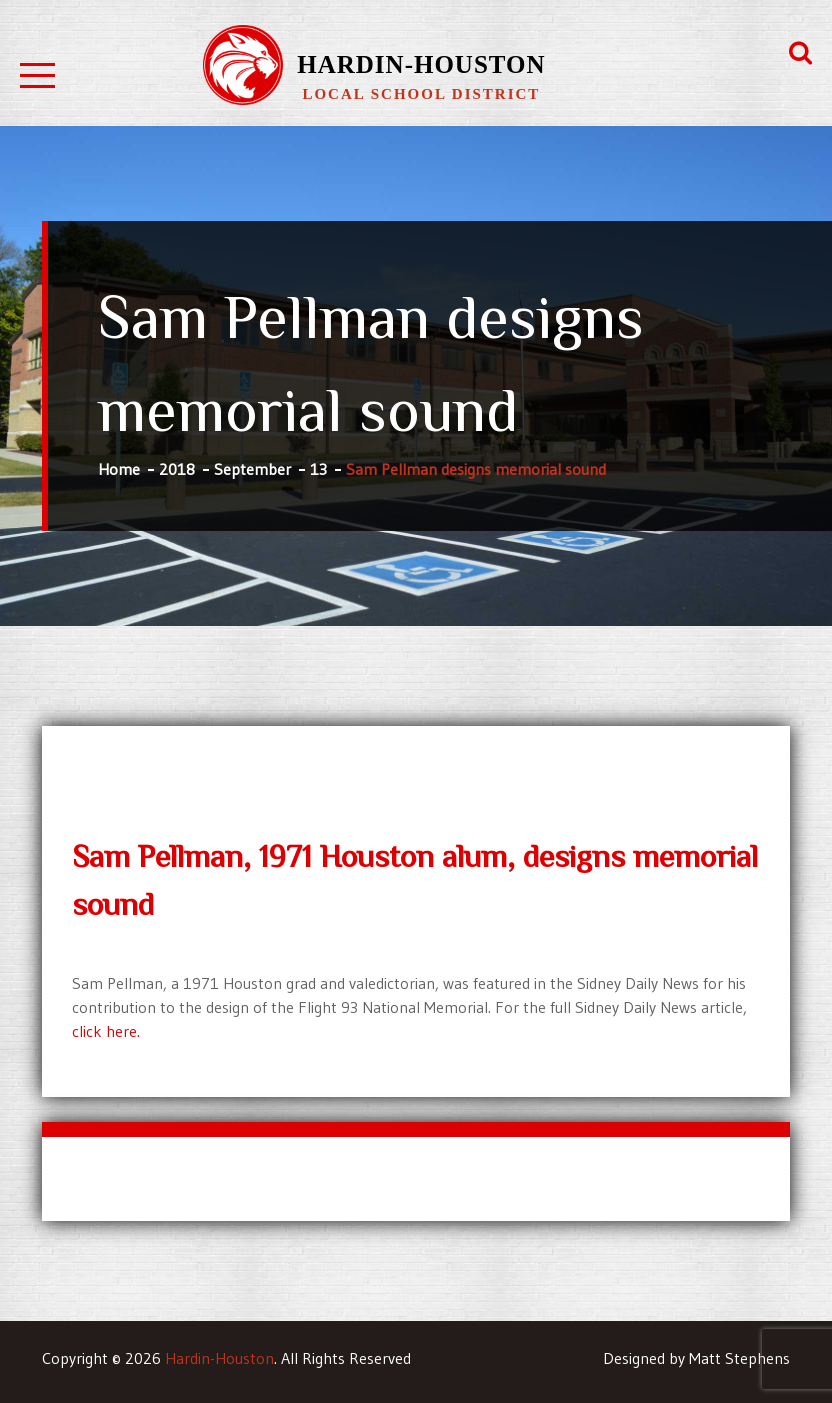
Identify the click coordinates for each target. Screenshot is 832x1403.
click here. (106, 1031)
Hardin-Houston (421, 64)
